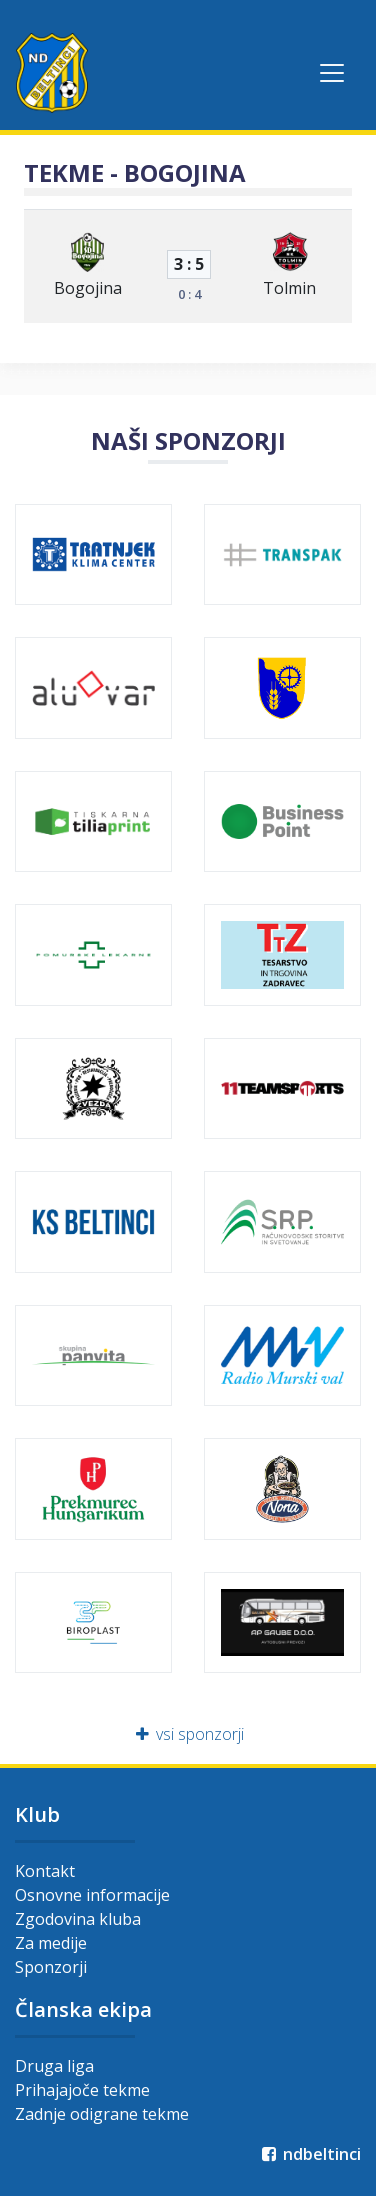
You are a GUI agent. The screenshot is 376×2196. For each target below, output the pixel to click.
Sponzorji (51, 1967)
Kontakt (45, 1871)
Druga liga (54, 2066)
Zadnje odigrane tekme (102, 2114)
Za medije (51, 1943)
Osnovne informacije (92, 1895)
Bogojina (88, 288)
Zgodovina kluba (78, 1919)
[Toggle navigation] (332, 73)
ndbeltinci (309, 2154)
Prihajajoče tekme (82, 2090)
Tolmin (289, 288)
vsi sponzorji (188, 1734)
